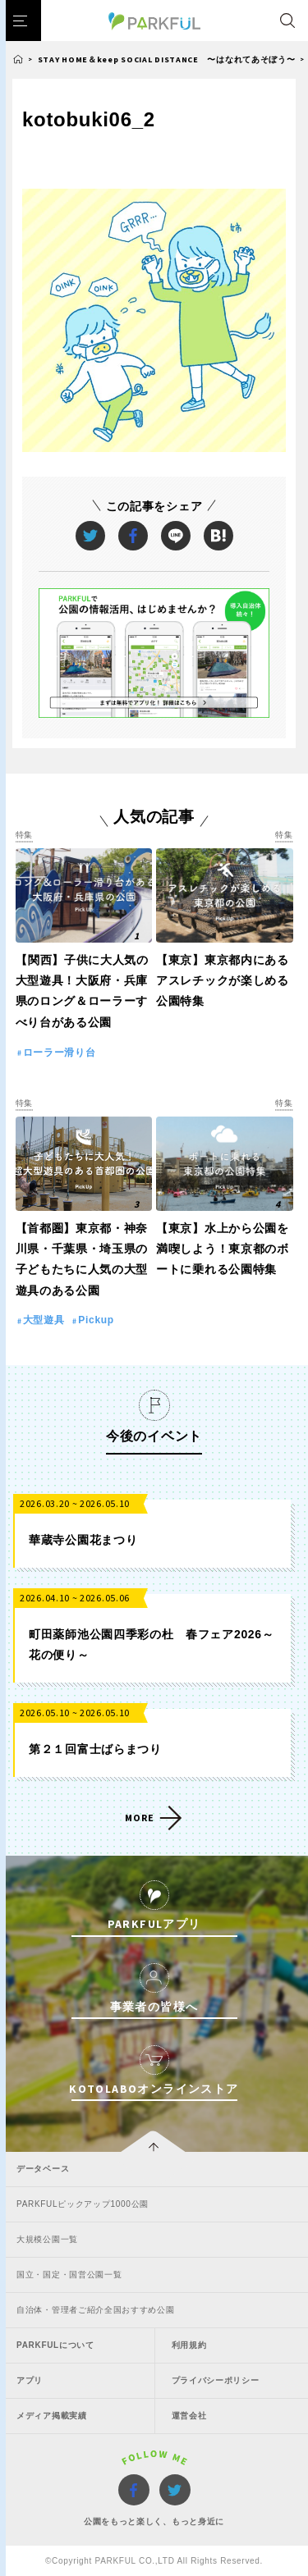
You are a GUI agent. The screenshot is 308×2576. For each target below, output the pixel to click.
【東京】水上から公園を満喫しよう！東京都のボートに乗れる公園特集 (222, 1249)
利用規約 (189, 2345)
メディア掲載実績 (51, 2415)
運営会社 (189, 2415)
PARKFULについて (55, 2345)
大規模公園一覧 (47, 2239)
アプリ (29, 2380)
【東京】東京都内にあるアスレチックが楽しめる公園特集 (222, 980)
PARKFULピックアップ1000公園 (82, 2203)
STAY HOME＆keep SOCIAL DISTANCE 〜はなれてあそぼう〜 (167, 59)
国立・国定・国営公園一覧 (69, 2274)
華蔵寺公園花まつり (83, 1539)
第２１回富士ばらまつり (95, 1749)
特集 (24, 834)
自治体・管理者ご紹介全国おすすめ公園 (95, 2309)
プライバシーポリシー (216, 2380)
